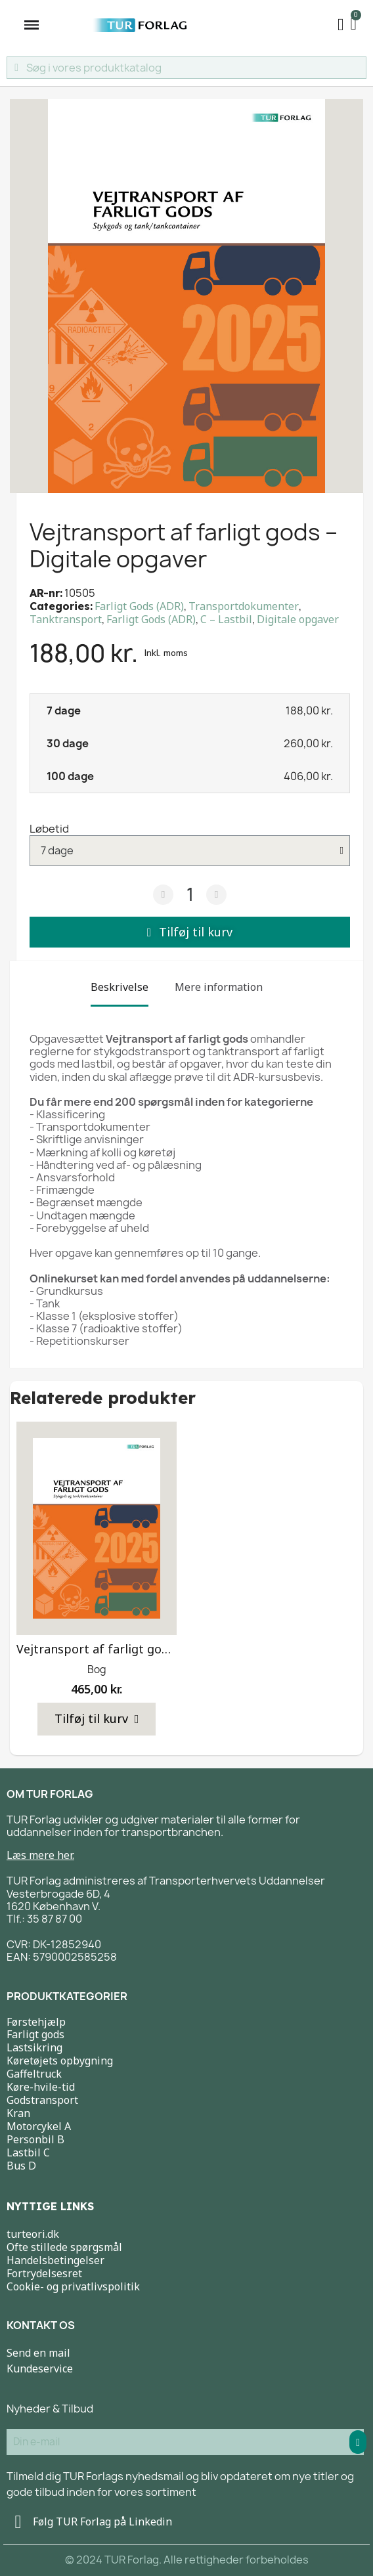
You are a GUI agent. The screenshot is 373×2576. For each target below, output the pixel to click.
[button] (190, 932)
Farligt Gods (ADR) (139, 606)
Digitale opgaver (298, 619)
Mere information (219, 987)
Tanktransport (66, 619)
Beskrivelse (119, 987)
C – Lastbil (226, 619)
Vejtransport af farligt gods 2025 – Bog (128, 1649)
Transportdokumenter (243, 606)
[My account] (340, 25)
